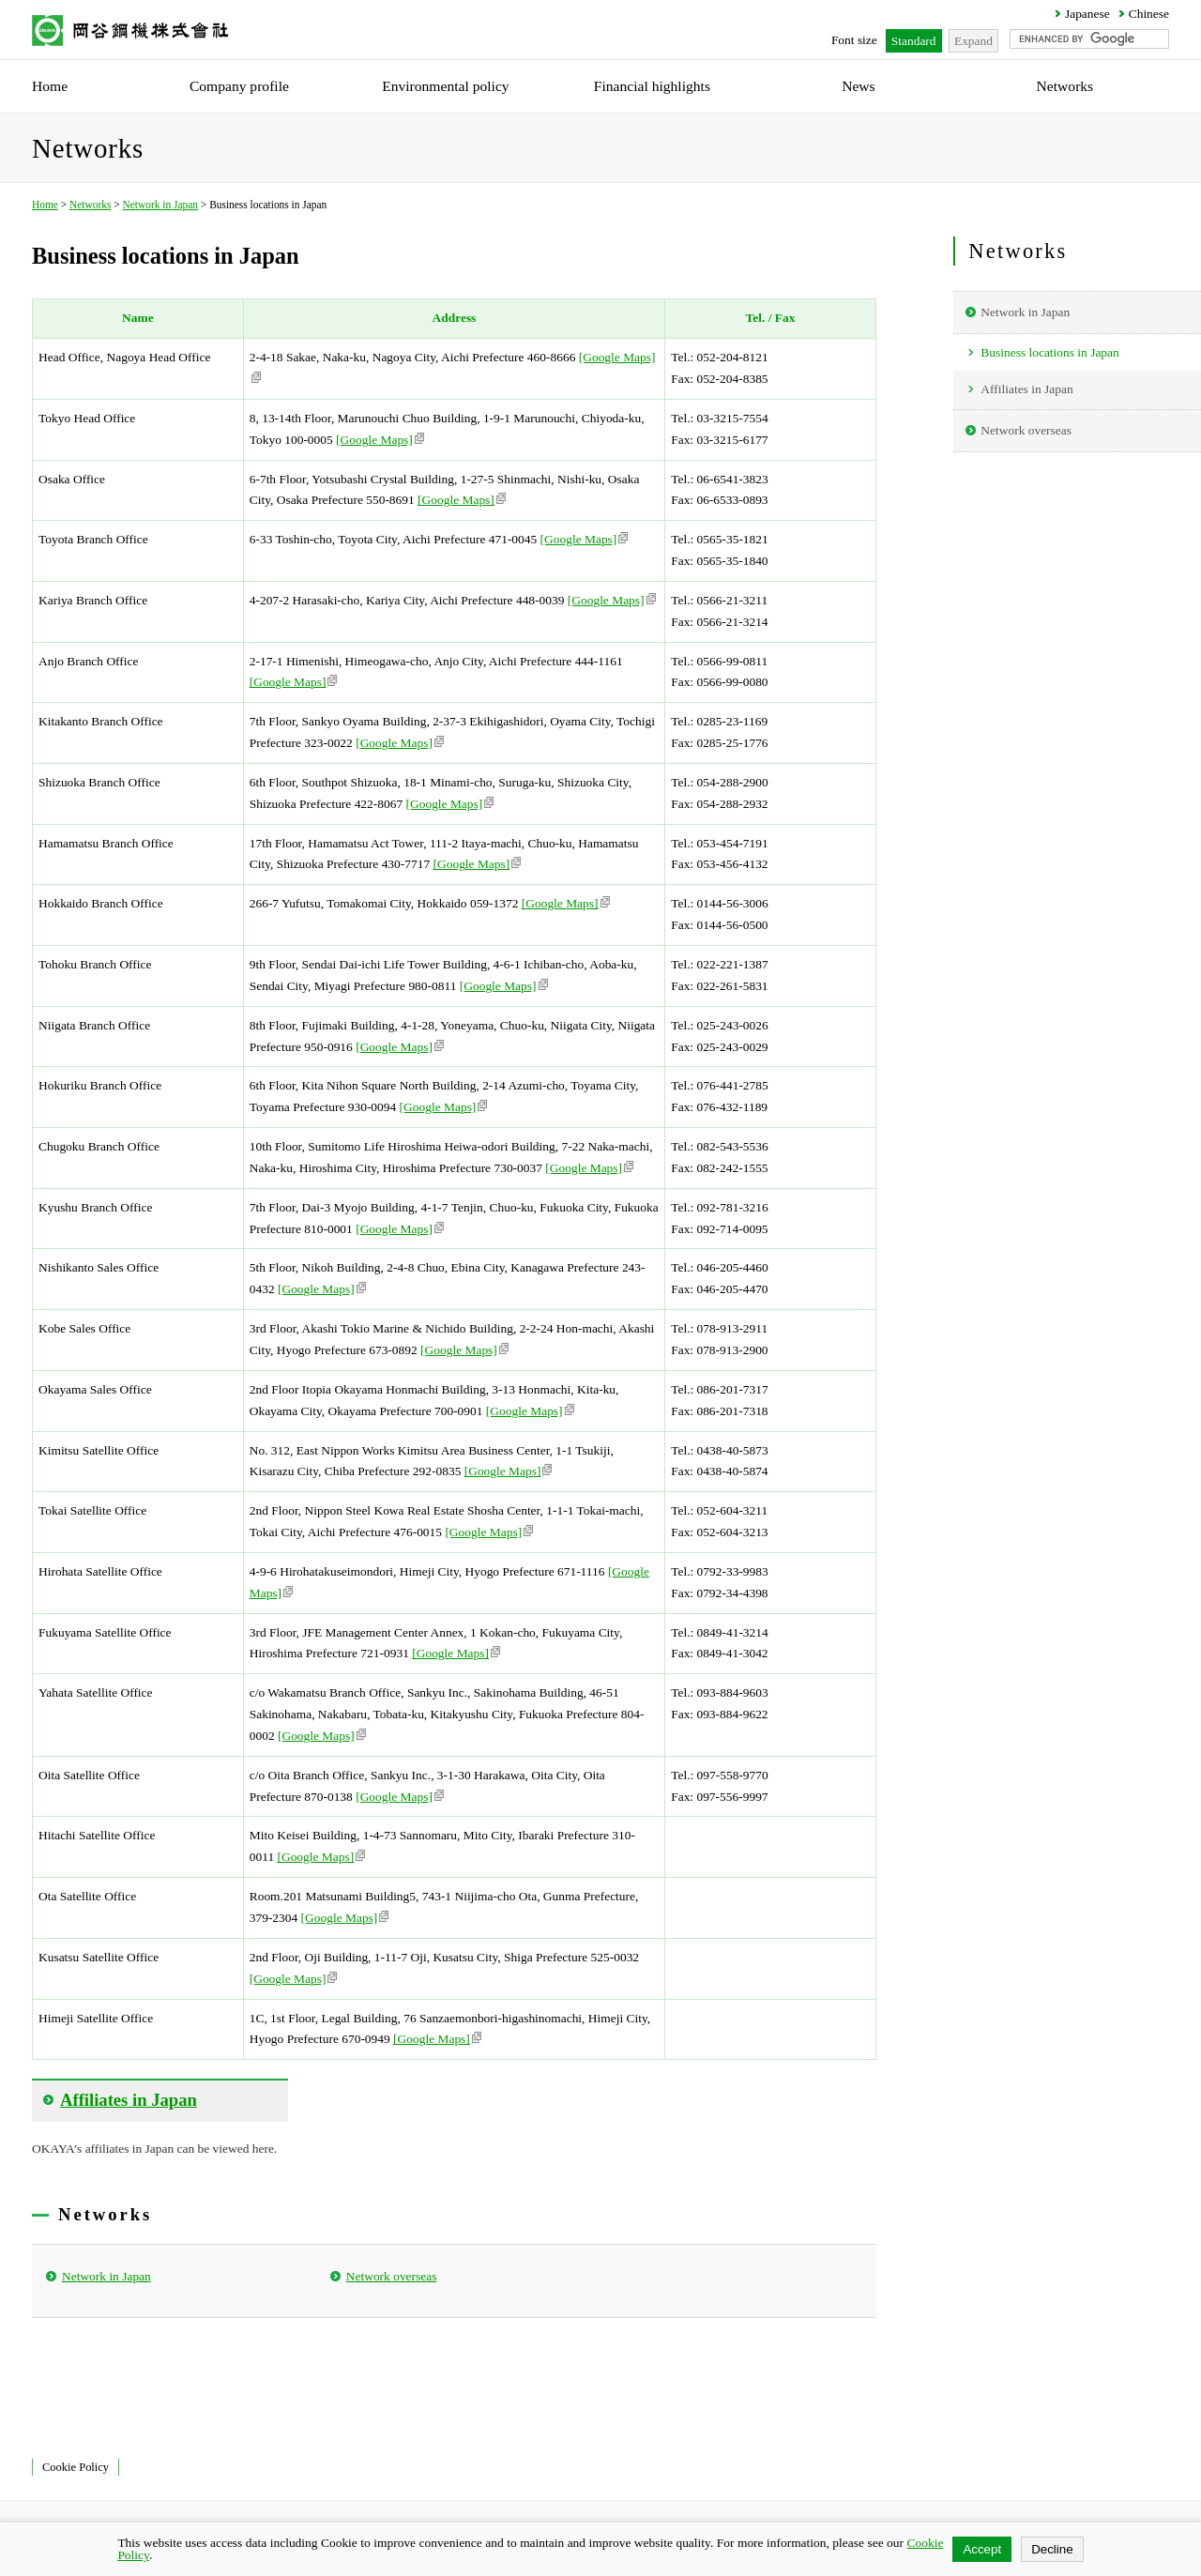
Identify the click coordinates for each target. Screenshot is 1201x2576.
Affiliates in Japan (1026, 389)
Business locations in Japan (1049, 352)
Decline (1051, 2549)
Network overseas (391, 2276)
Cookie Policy (75, 2467)
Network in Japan (160, 204)
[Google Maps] (380, 440)
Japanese (1087, 14)
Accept (982, 2549)
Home (45, 204)
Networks (90, 204)
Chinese (1149, 14)
